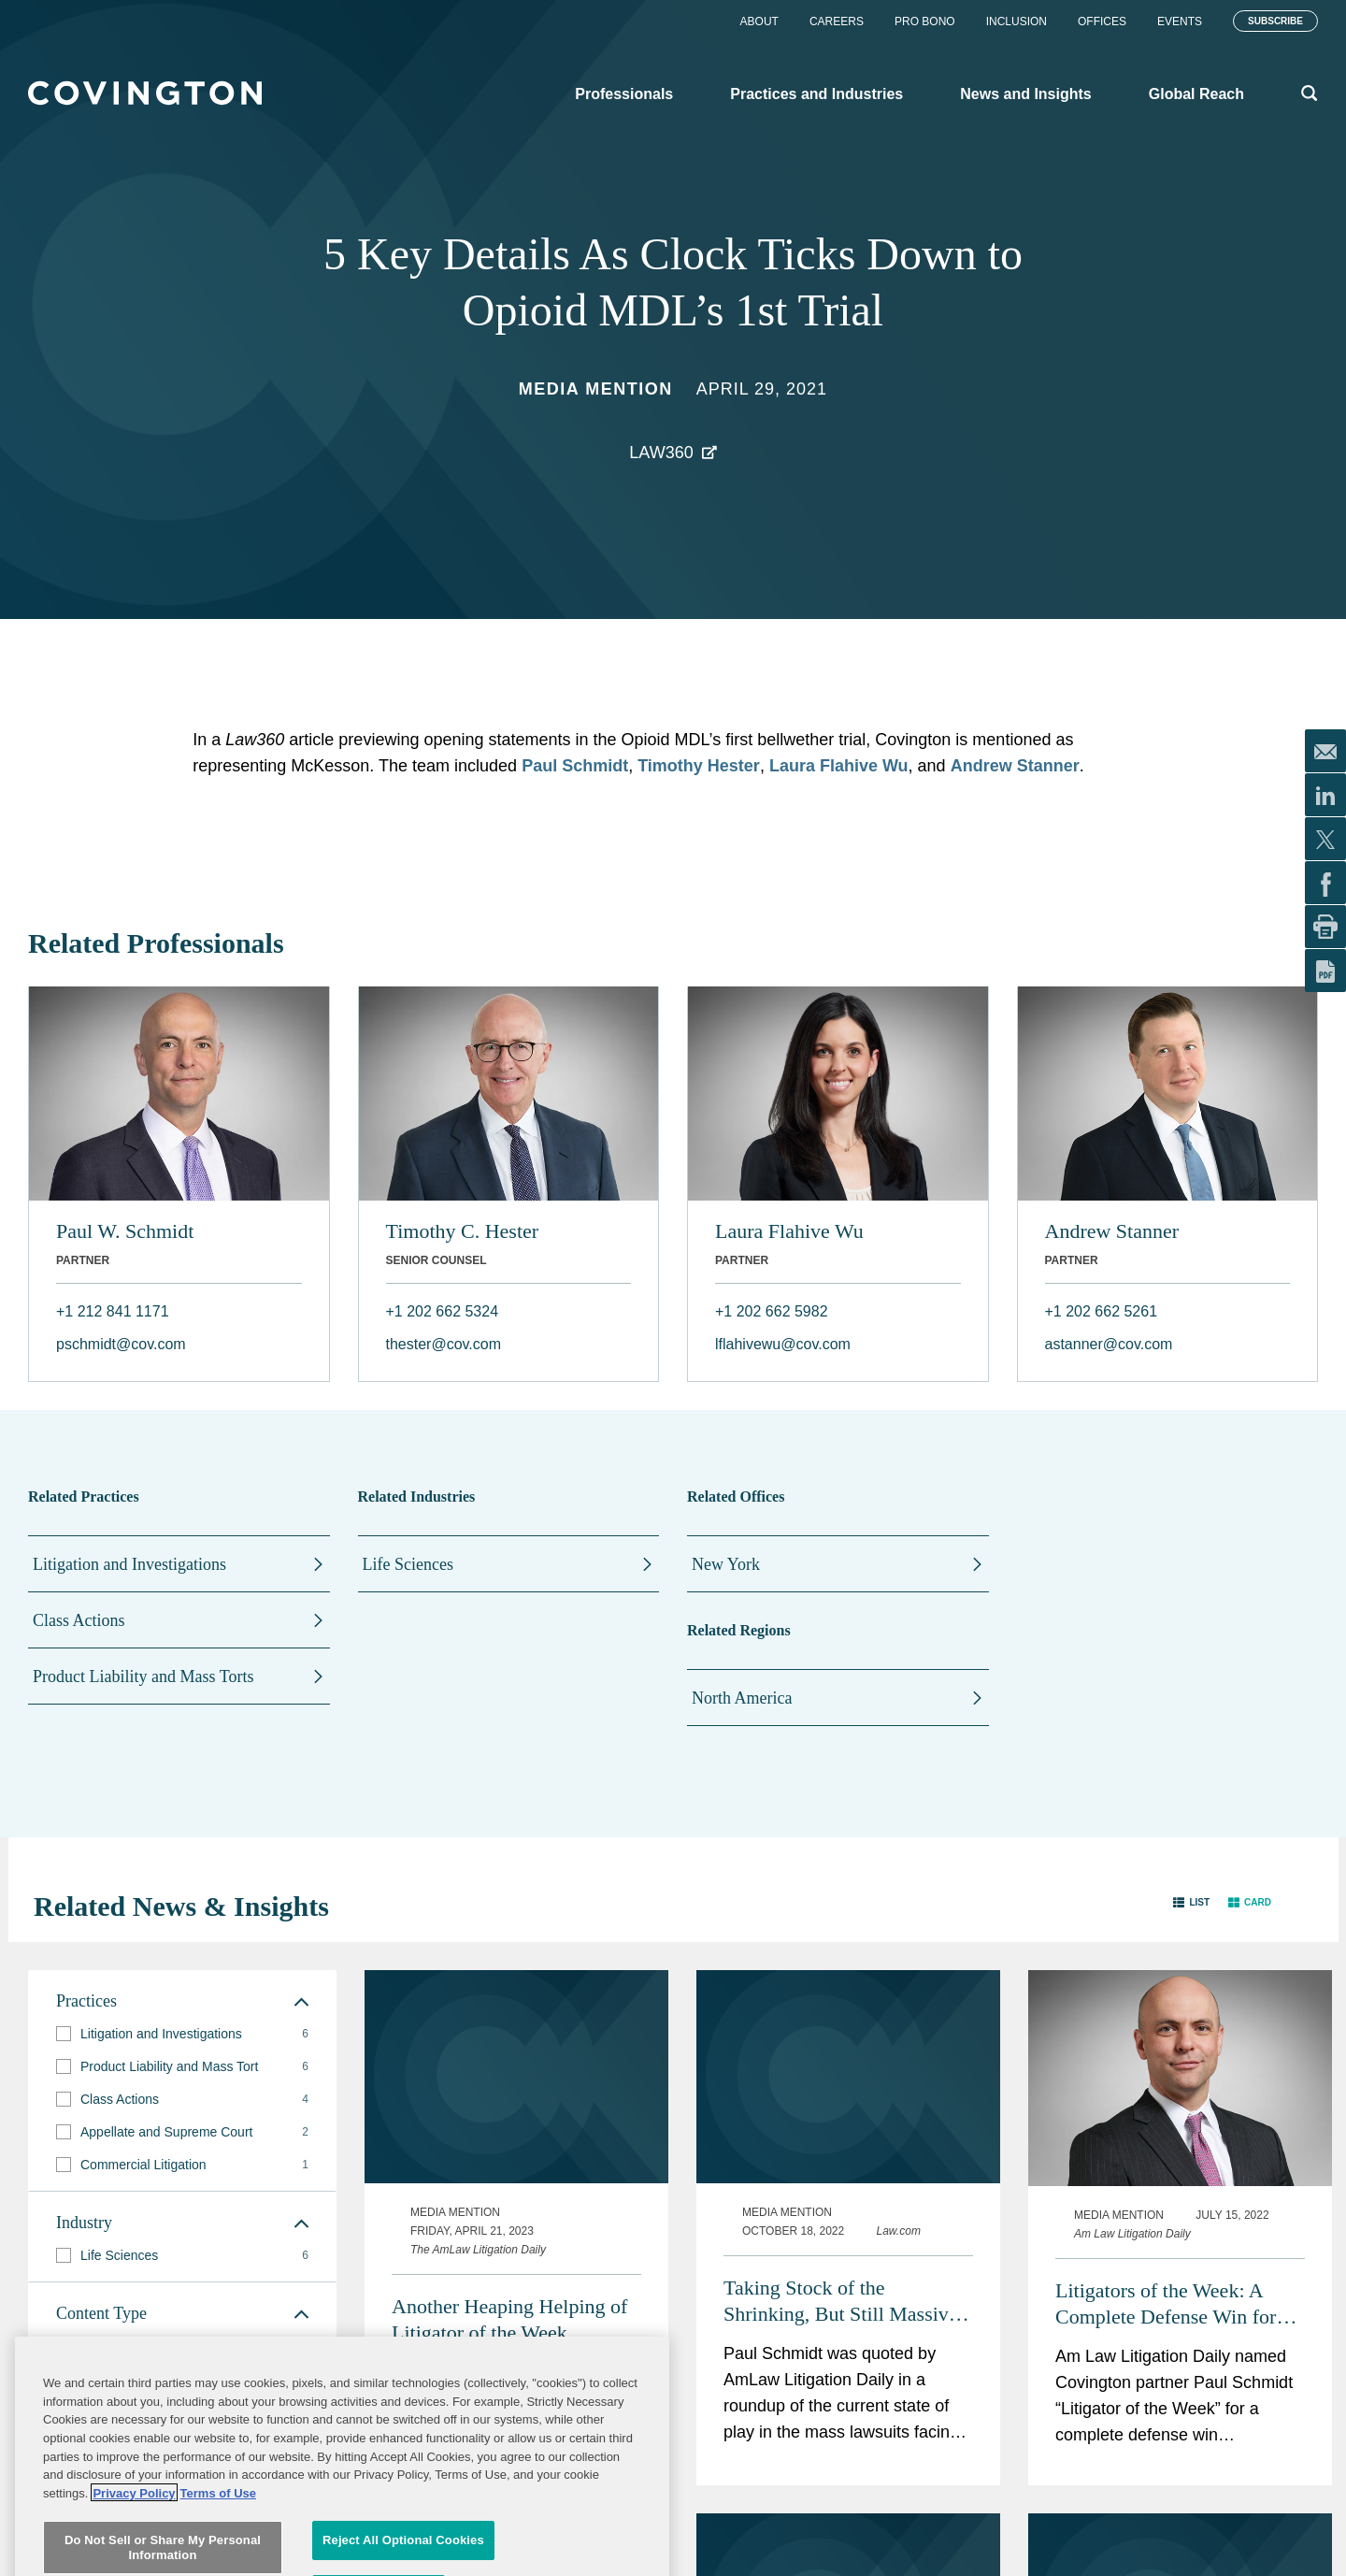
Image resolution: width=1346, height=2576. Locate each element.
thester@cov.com (444, 1344)
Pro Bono (925, 21)
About (759, 21)
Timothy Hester (698, 765)
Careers (836, 21)
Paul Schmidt (575, 765)
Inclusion (1016, 21)
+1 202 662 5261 (1101, 1311)
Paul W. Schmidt (124, 1231)
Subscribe (1275, 21)
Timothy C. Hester (462, 1231)
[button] (1191, 1902)
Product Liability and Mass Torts (143, 1676)
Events (1179, 21)
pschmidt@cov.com (121, 1344)
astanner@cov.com (1109, 1344)
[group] (182, 2034)
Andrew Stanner (1015, 765)
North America (742, 1698)
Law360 (661, 452)
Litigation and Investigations (129, 1564)
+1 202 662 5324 (442, 1311)
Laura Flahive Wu (839, 765)
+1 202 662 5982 (771, 1311)
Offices (1102, 21)
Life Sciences (408, 1564)
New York (726, 1564)
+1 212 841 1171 (112, 1311)
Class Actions (79, 1620)
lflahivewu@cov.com (783, 1344)
